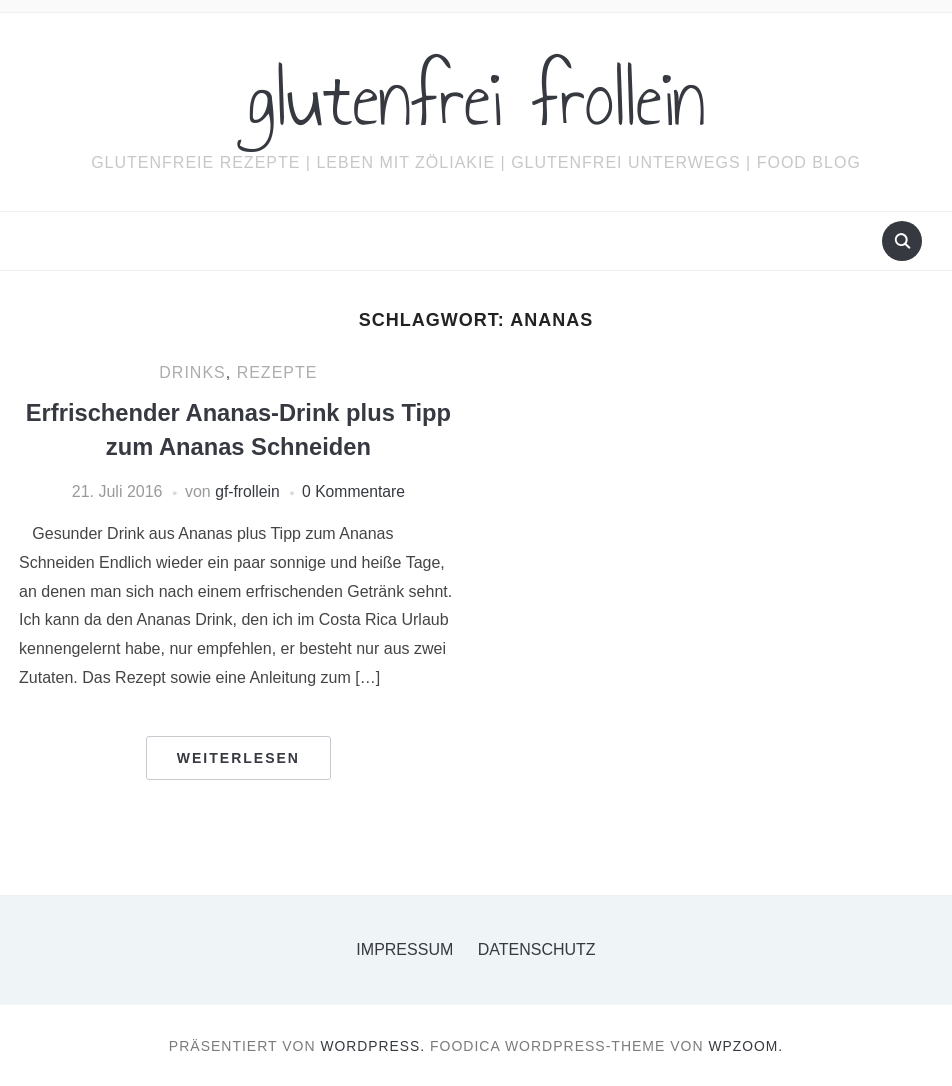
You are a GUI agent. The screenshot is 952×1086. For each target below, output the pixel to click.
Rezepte (277, 372)
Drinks (192, 372)
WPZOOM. (746, 1045)
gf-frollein (246, 490)
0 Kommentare (354, 490)
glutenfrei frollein (476, 99)
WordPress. (373, 1045)
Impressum (404, 948)
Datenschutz (537, 948)
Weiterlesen (238, 757)
